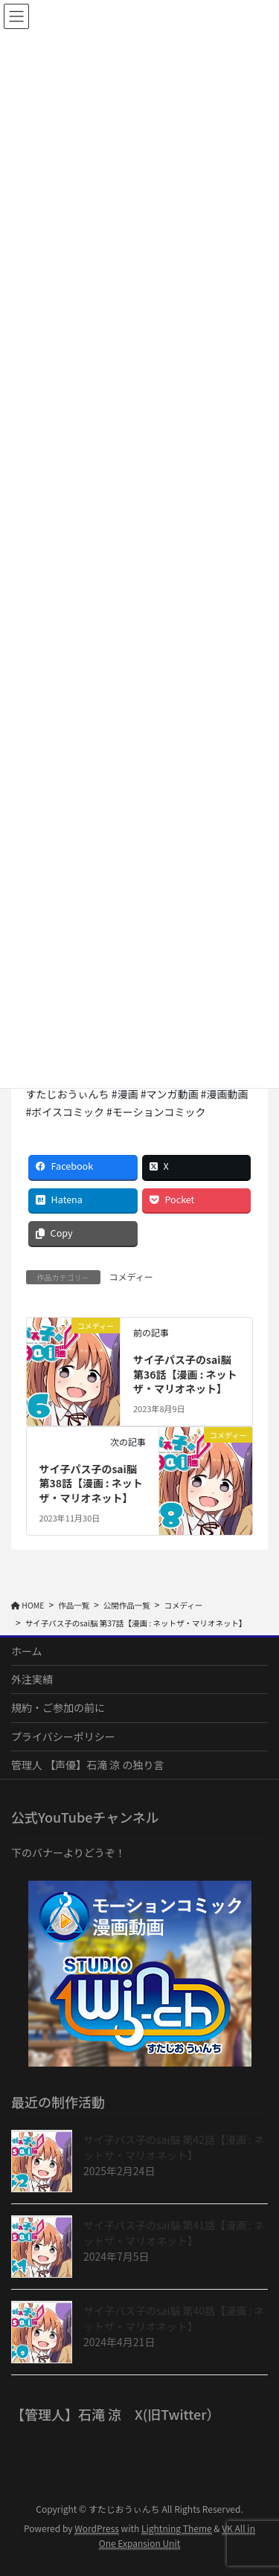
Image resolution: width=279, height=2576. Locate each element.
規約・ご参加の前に (58, 1707)
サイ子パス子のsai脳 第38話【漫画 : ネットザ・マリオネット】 (90, 1483)
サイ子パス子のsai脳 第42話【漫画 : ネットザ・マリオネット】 (173, 2147)
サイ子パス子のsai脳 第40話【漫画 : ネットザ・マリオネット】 (173, 2318)
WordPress (96, 2528)
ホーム (26, 1650)
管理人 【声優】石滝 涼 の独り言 (87, 1764)
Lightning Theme (176, 2528)
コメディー (131, 1276)
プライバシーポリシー (63, 1736)
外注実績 (32, 1679)
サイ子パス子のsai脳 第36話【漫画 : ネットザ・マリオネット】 (185, 1374)
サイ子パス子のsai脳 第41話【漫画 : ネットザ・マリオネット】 (173, 2233)
